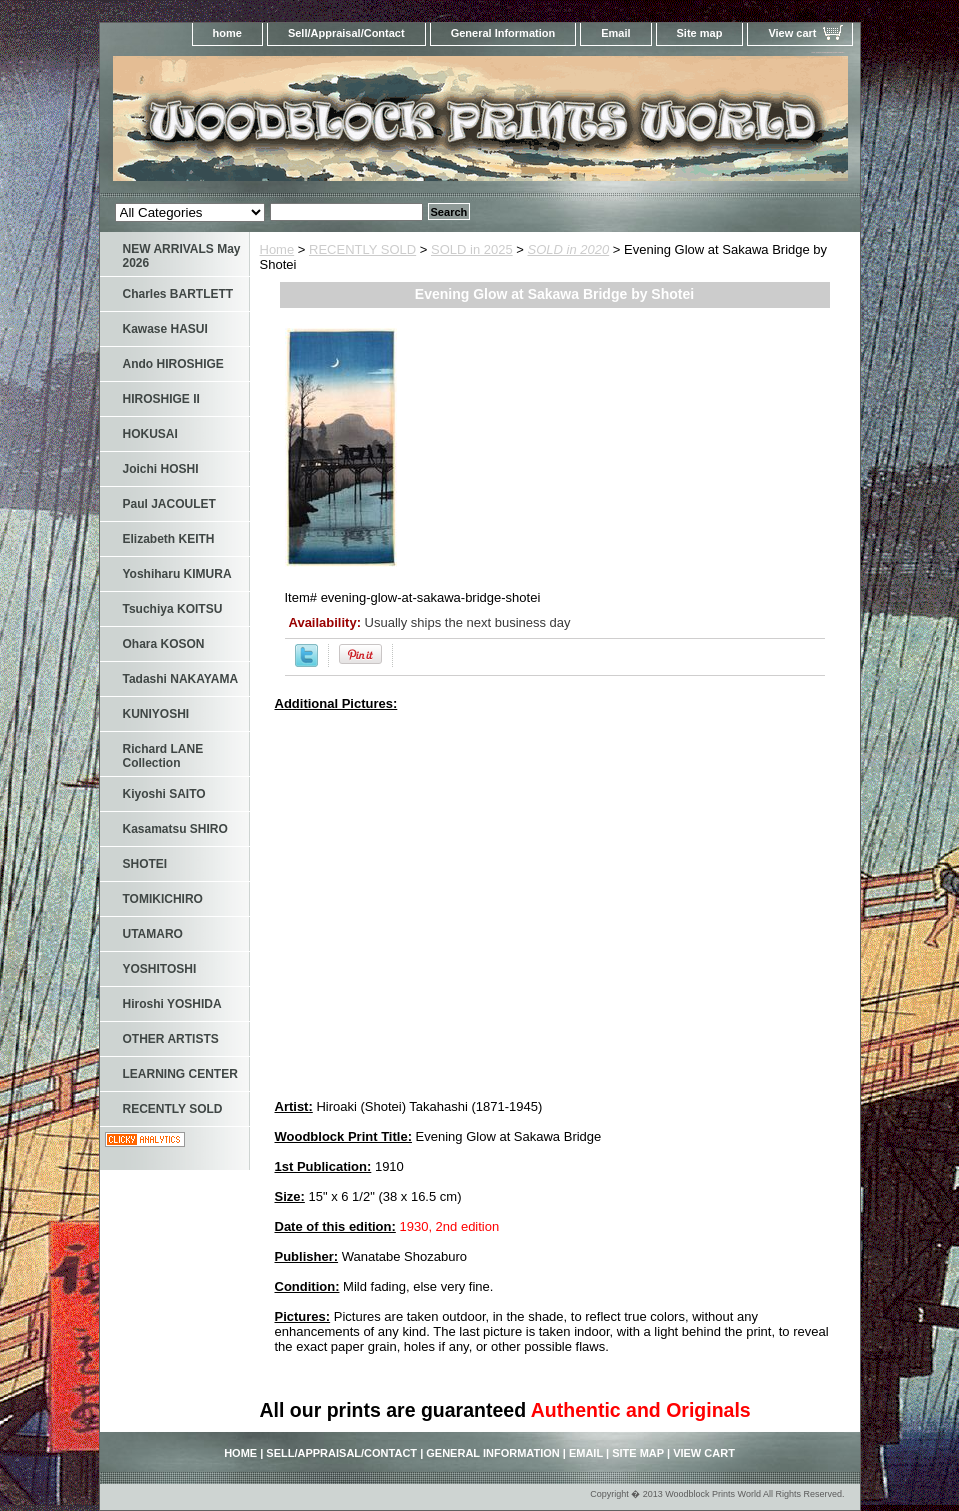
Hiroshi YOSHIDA (172, 1004)
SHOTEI (145, 864)
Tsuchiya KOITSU (173, 609)
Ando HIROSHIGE (173, 364)
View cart (792, 33)
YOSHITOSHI (160, 969)
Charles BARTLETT (178, 294)
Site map (700, 33)
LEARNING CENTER (180, 1074)
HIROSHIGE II (161, 399)
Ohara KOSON (164, 644)
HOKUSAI (150, 434)
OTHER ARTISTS (171, 1039)
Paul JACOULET (169, 504)
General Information (503, 33)
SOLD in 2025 (472, 249)
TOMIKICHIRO (163, 899)
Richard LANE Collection (163, 756)
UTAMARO (153, 934)
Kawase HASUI (165, 329)
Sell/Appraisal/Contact (346, 33)
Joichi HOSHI (161, 469)
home (227, 33)
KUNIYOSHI (156, 714)
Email (615, 33)
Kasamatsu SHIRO (175, 829)
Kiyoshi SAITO (164, 794)
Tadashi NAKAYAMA (181, 679)
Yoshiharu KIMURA (177, 574)
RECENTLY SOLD (362, 249)
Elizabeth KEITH (169, 539)
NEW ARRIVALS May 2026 (182, 256)
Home (277, 249)
